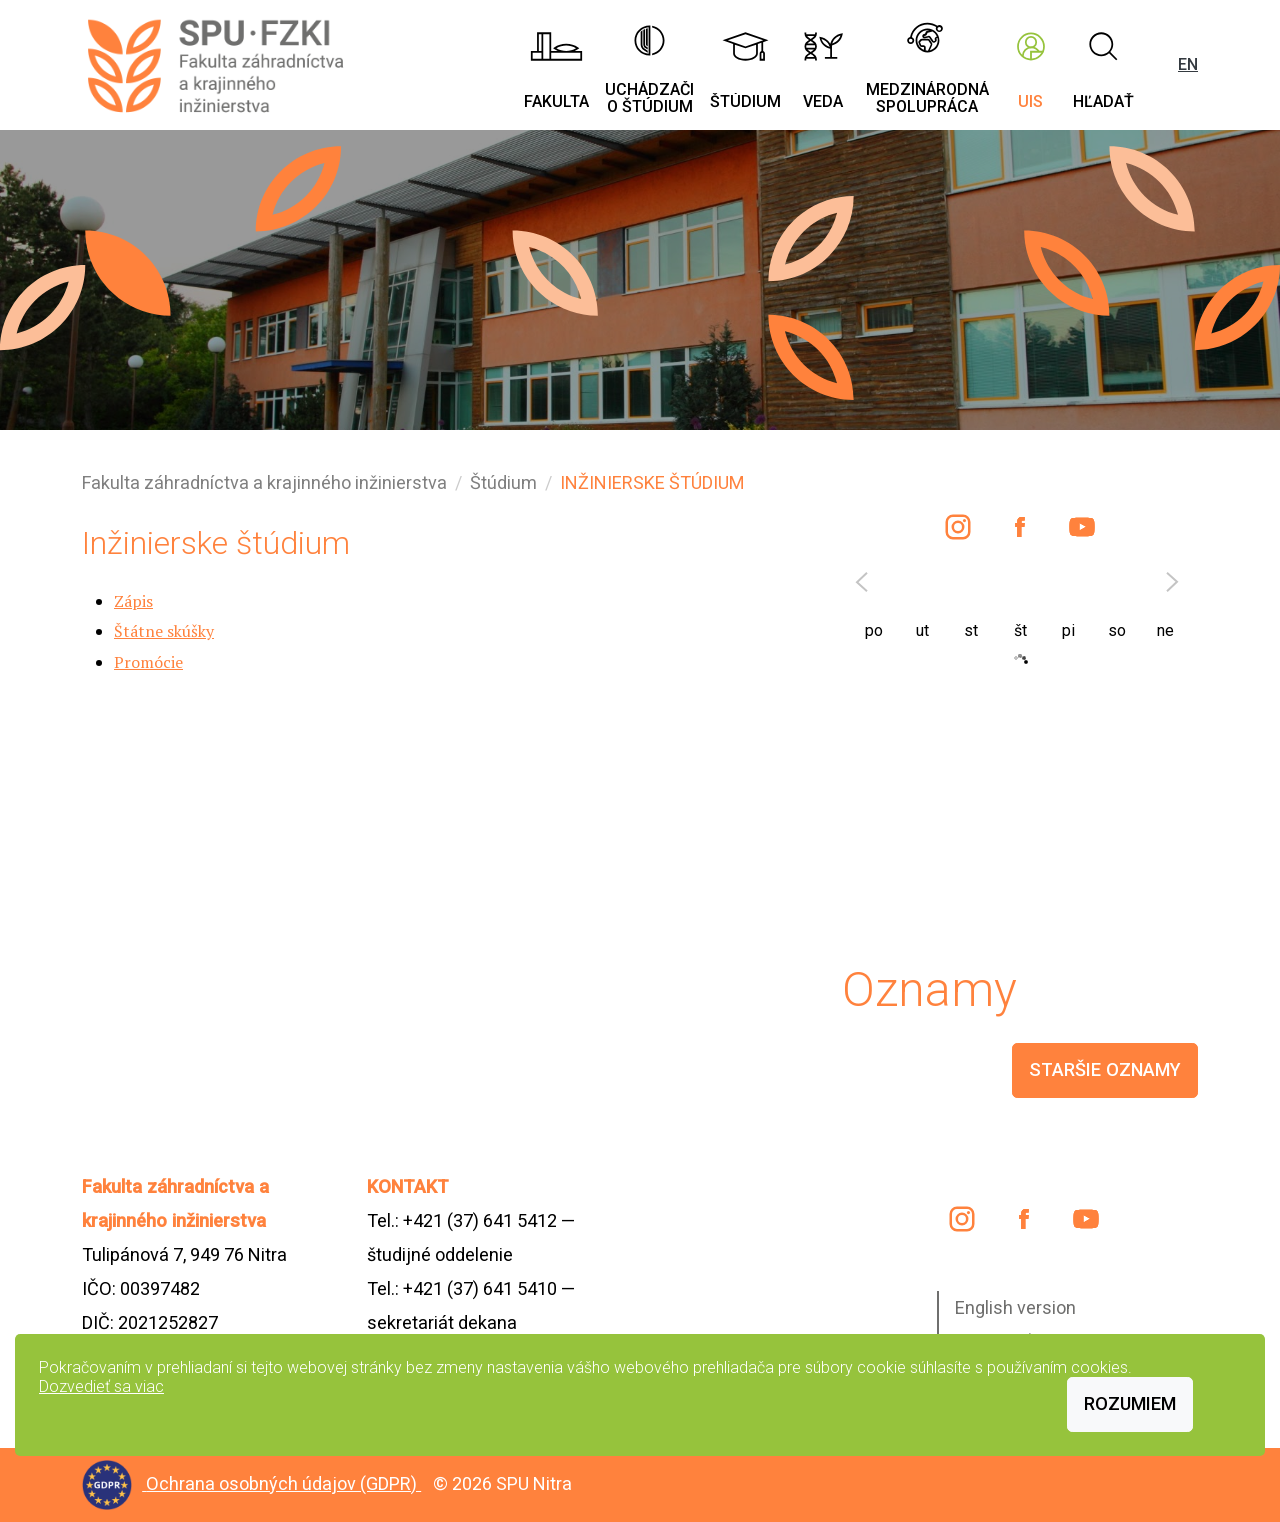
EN (1188, 64)
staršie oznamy (1105, 1069)
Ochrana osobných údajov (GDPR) (283, 1483)
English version (1015, 1307)
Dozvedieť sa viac (101, 1386)
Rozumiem (1130, 1403)
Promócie (148, 662)
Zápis (133, 601)
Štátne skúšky (164, 631)
